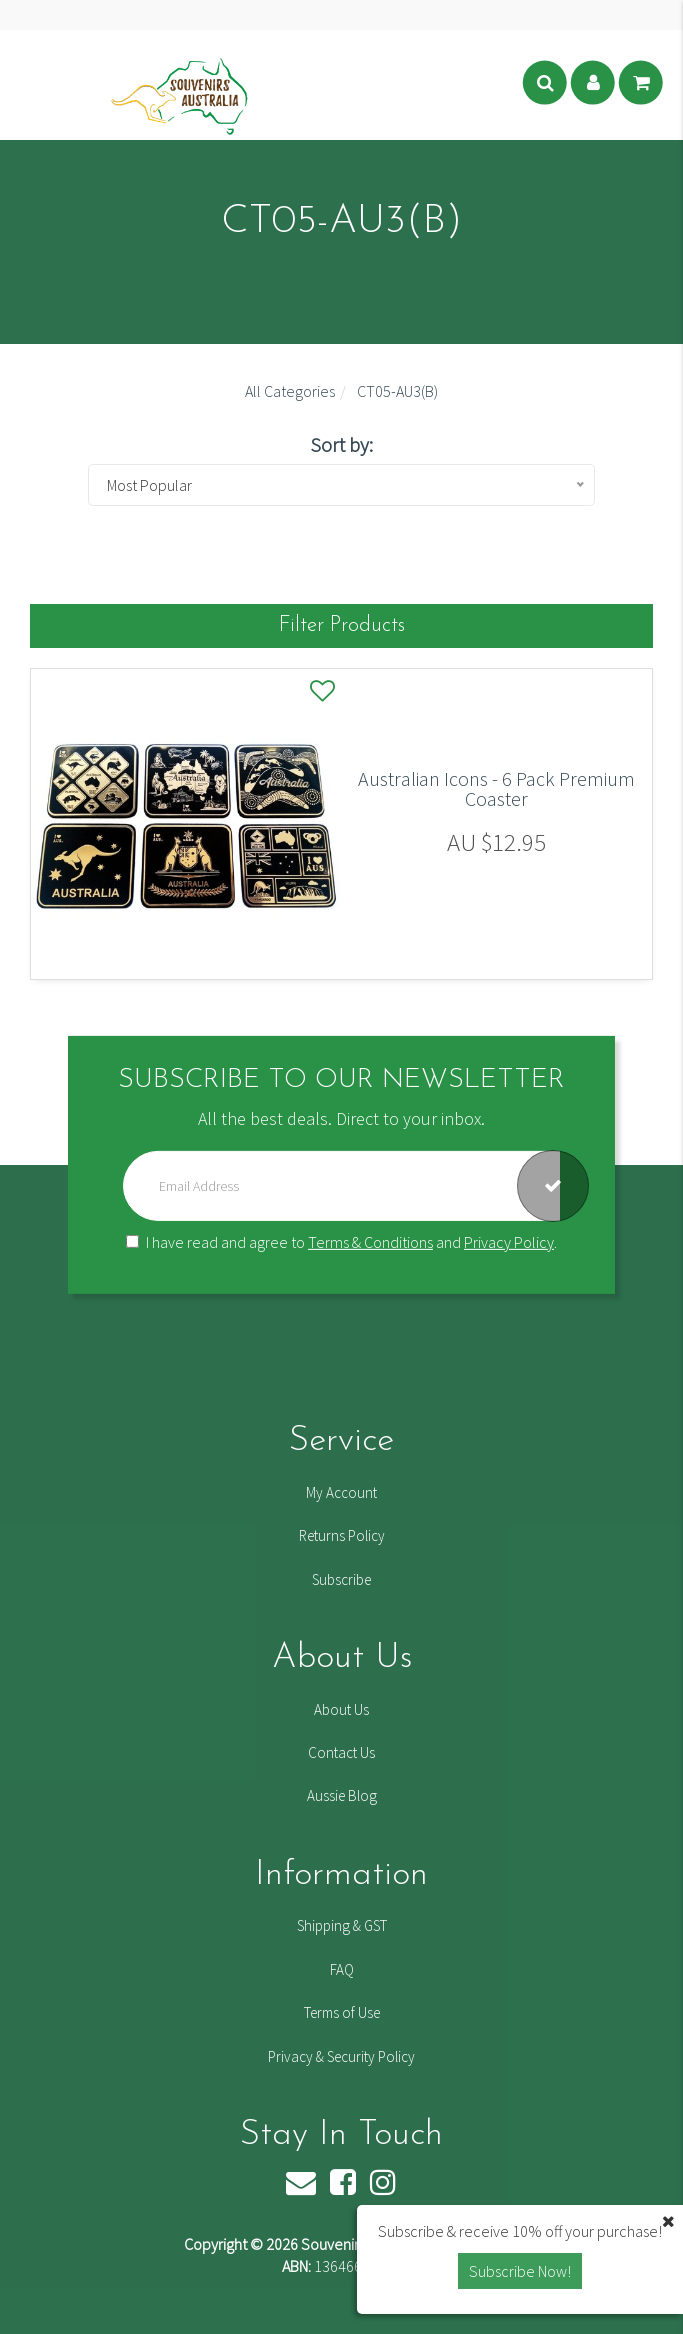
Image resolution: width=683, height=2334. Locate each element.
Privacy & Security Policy (341, 2056)
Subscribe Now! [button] (520, 2271)
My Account (341, 1492)
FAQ (342, 1969)
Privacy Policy (509, 1242)
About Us (341, 1709)
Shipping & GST (342, 1925)
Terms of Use (342, 2012)
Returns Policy (342, 1535)
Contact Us (341, 1752)
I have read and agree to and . (341, 1242)
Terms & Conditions (370, 1242)
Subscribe (341, 1579)
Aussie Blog (342, 1795)
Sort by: (341, 444)
